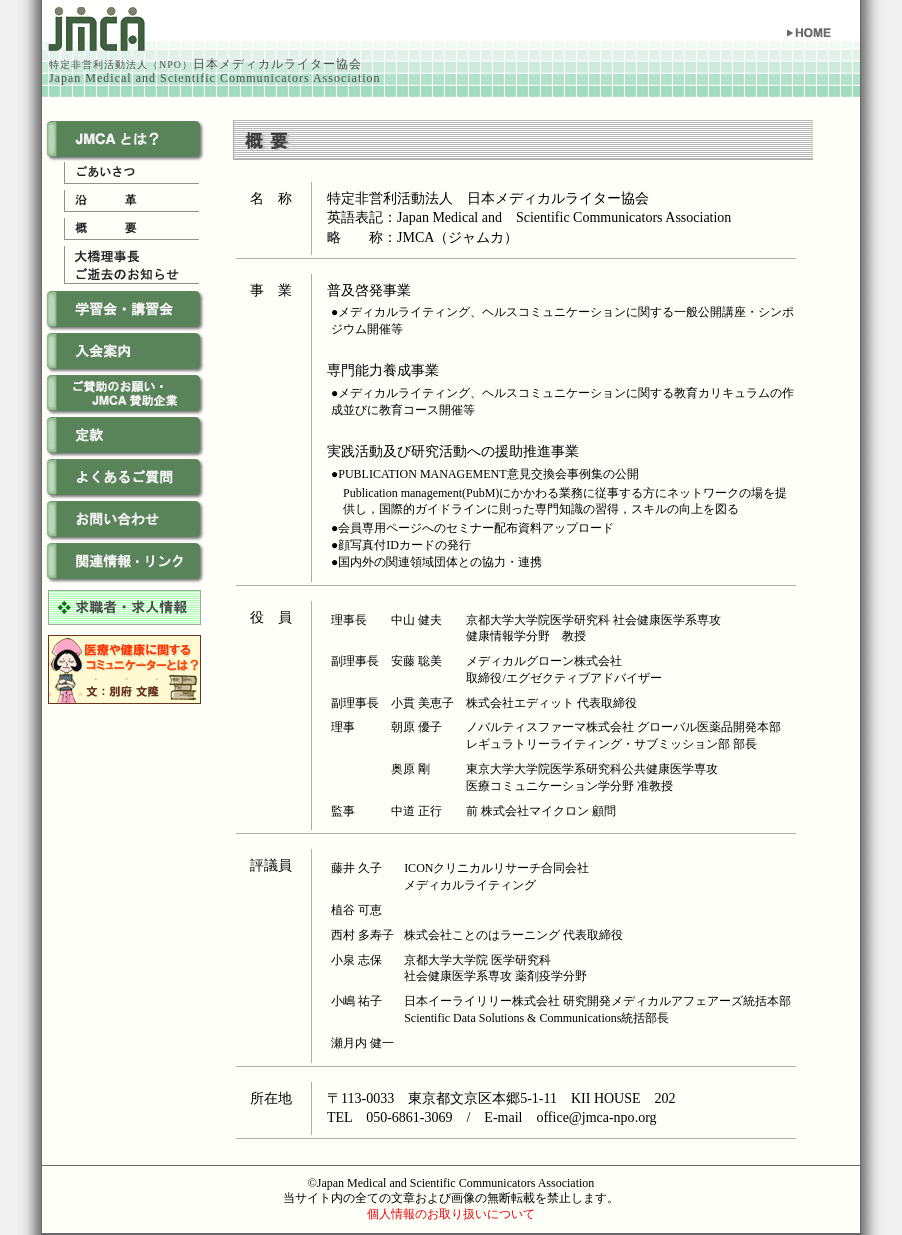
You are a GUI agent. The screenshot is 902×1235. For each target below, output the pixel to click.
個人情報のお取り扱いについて (451, 1214)
